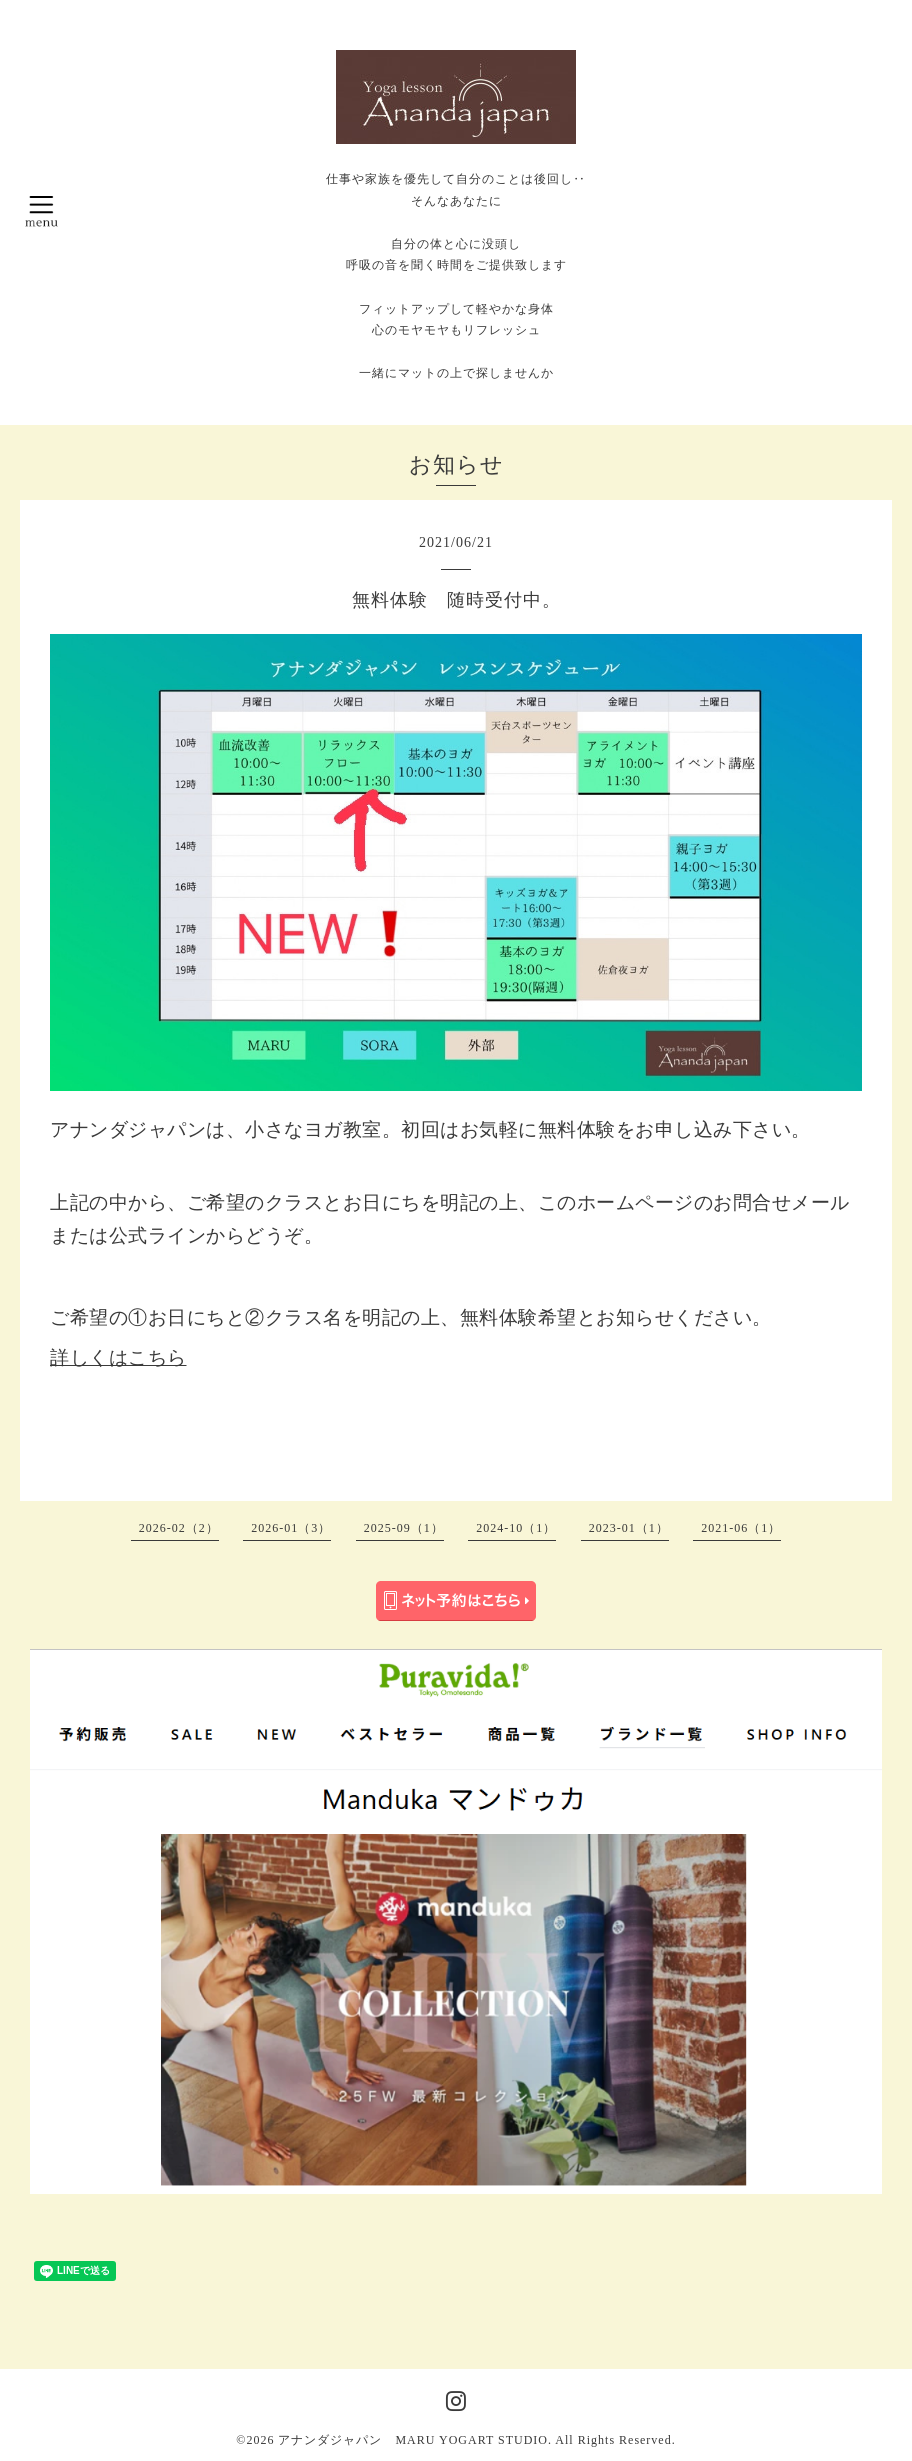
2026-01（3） (291, 1528)
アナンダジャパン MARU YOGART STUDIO (413, 2440)
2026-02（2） (179, 1528)
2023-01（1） (629, 1528)
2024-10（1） (516, 1528)
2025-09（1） (404, 1528)
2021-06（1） (741, 1528)
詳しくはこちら (118, 1357)
